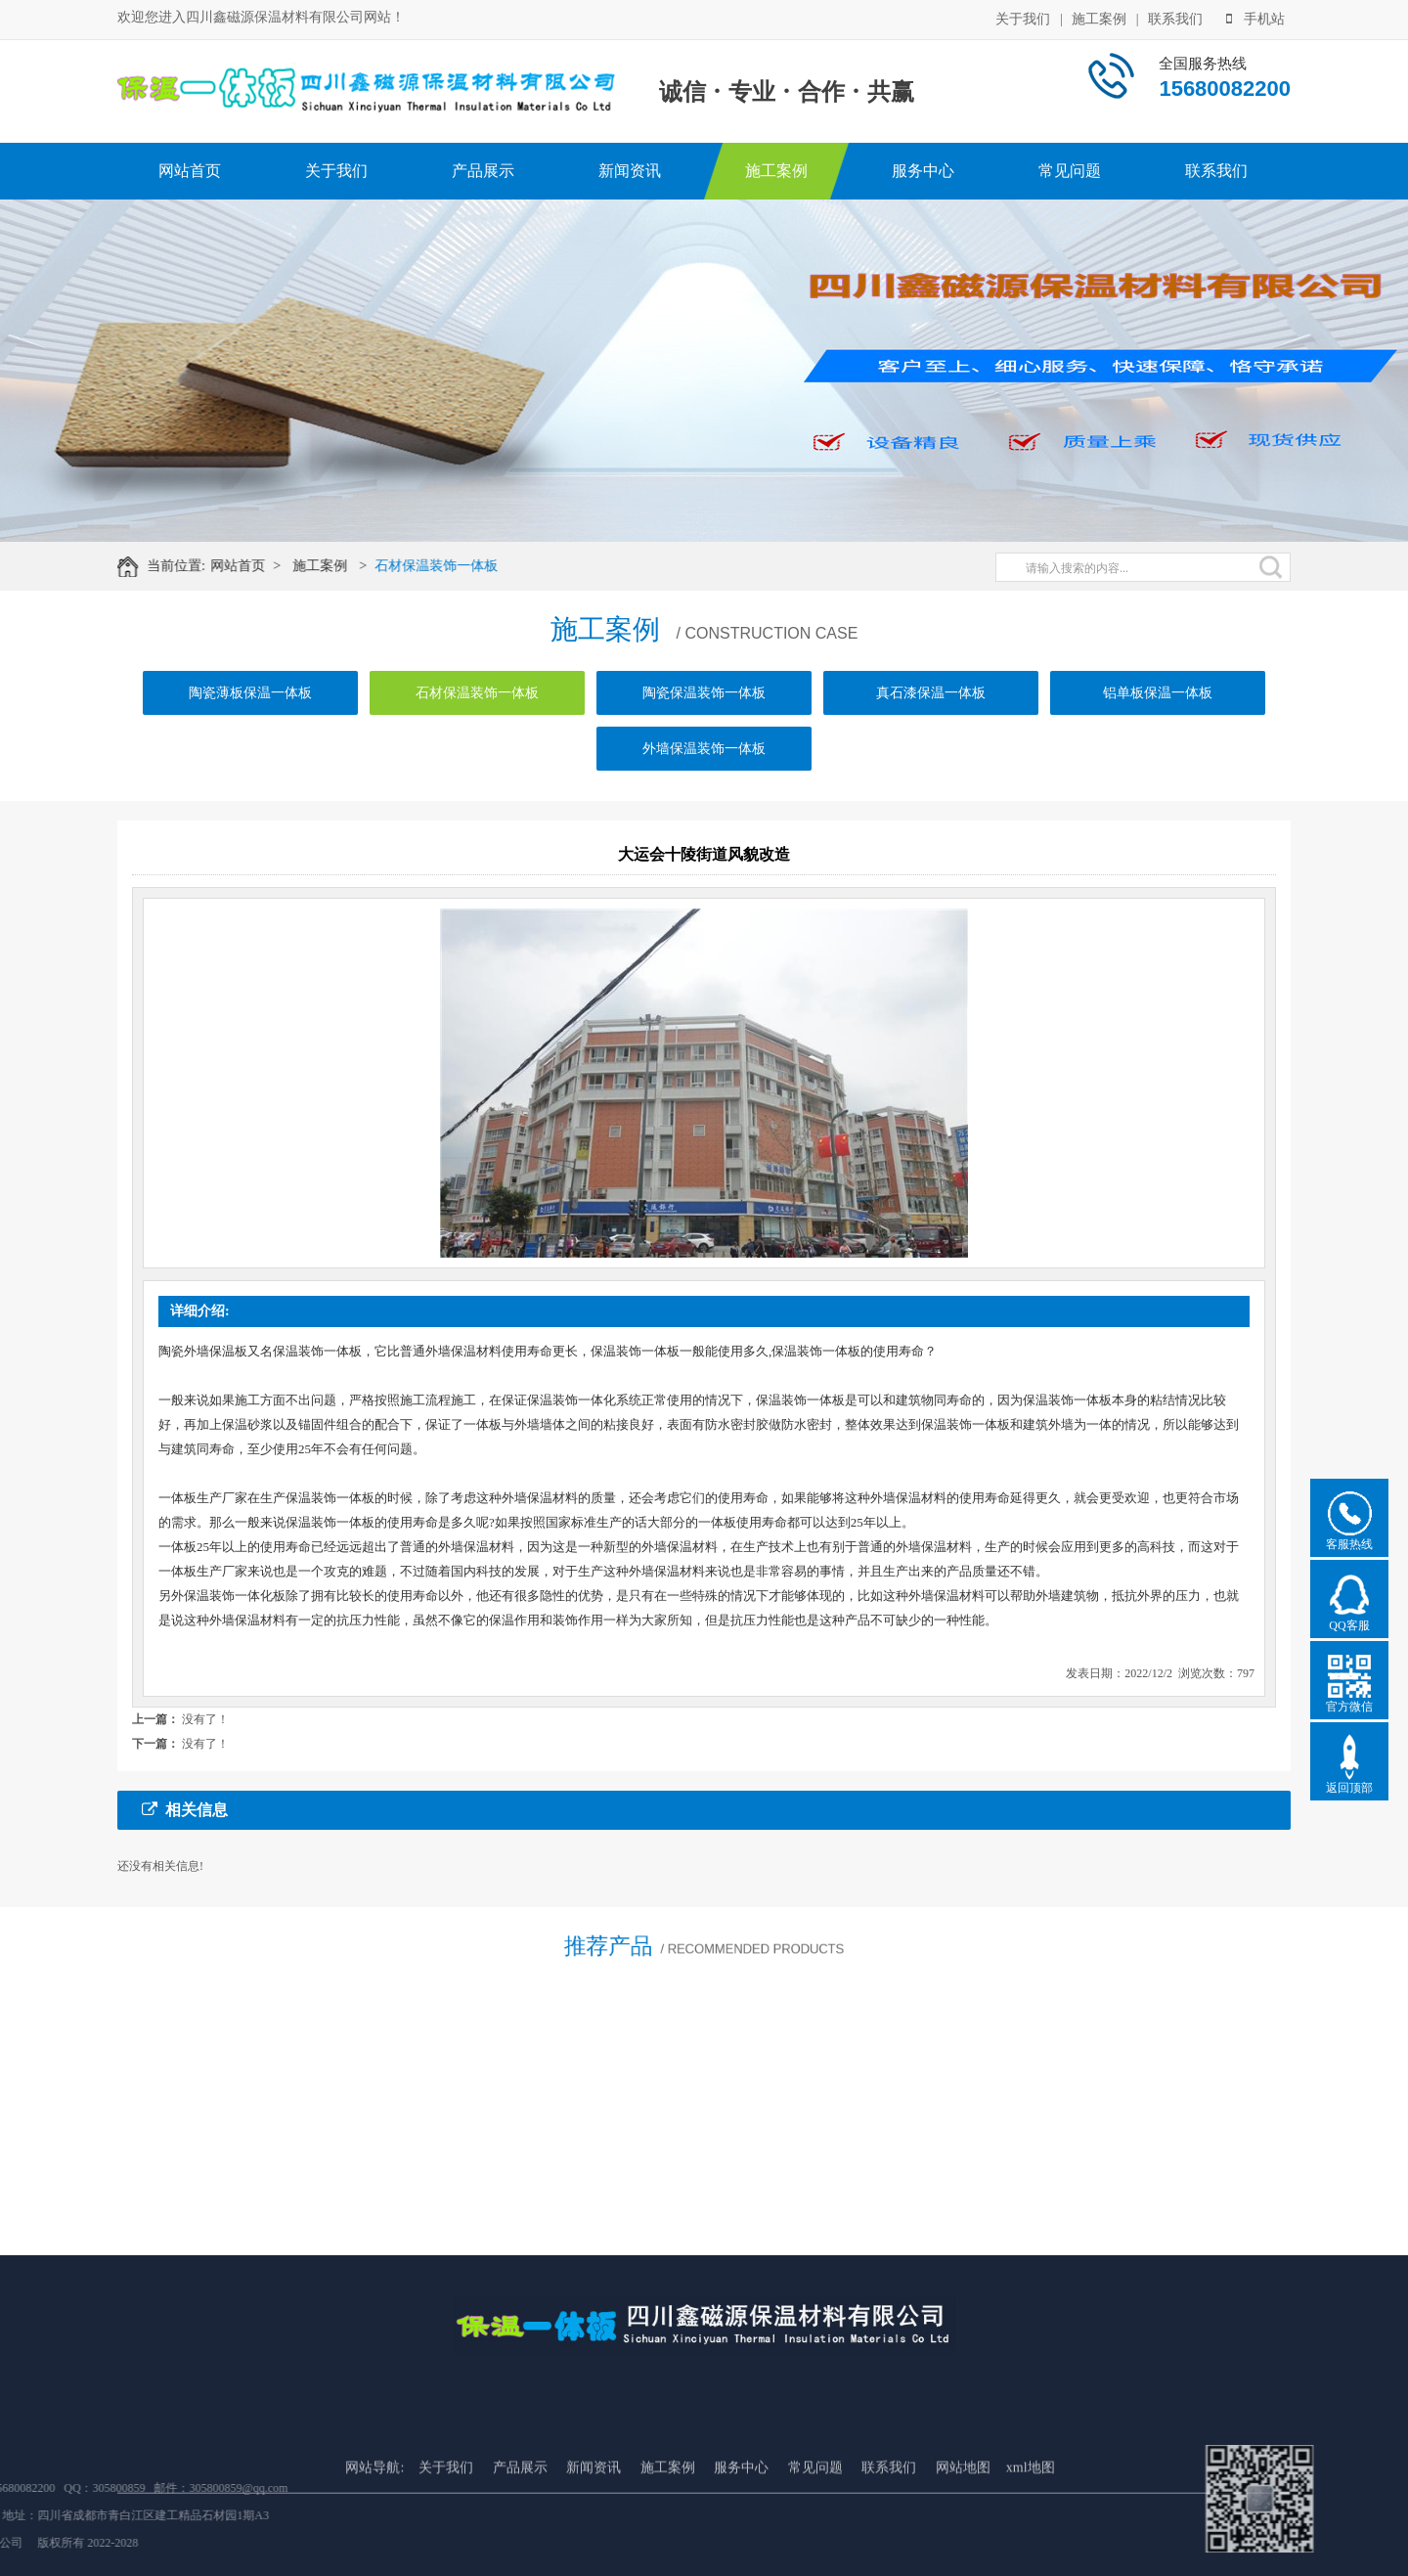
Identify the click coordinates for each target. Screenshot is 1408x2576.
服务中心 (923, 170)
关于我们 (1022, 17)
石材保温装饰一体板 (456, 565)
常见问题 (1069, 170)
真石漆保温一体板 (931, 722)
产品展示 (483, 170)
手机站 (1255, 17)
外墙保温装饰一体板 (704, 778)
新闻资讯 (629, 170)
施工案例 (1099, 17)
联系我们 (1175, 17)
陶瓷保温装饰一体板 (704, 722)
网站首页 (189, 170)
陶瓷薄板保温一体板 (250, 722)
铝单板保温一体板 (1157, 722)
